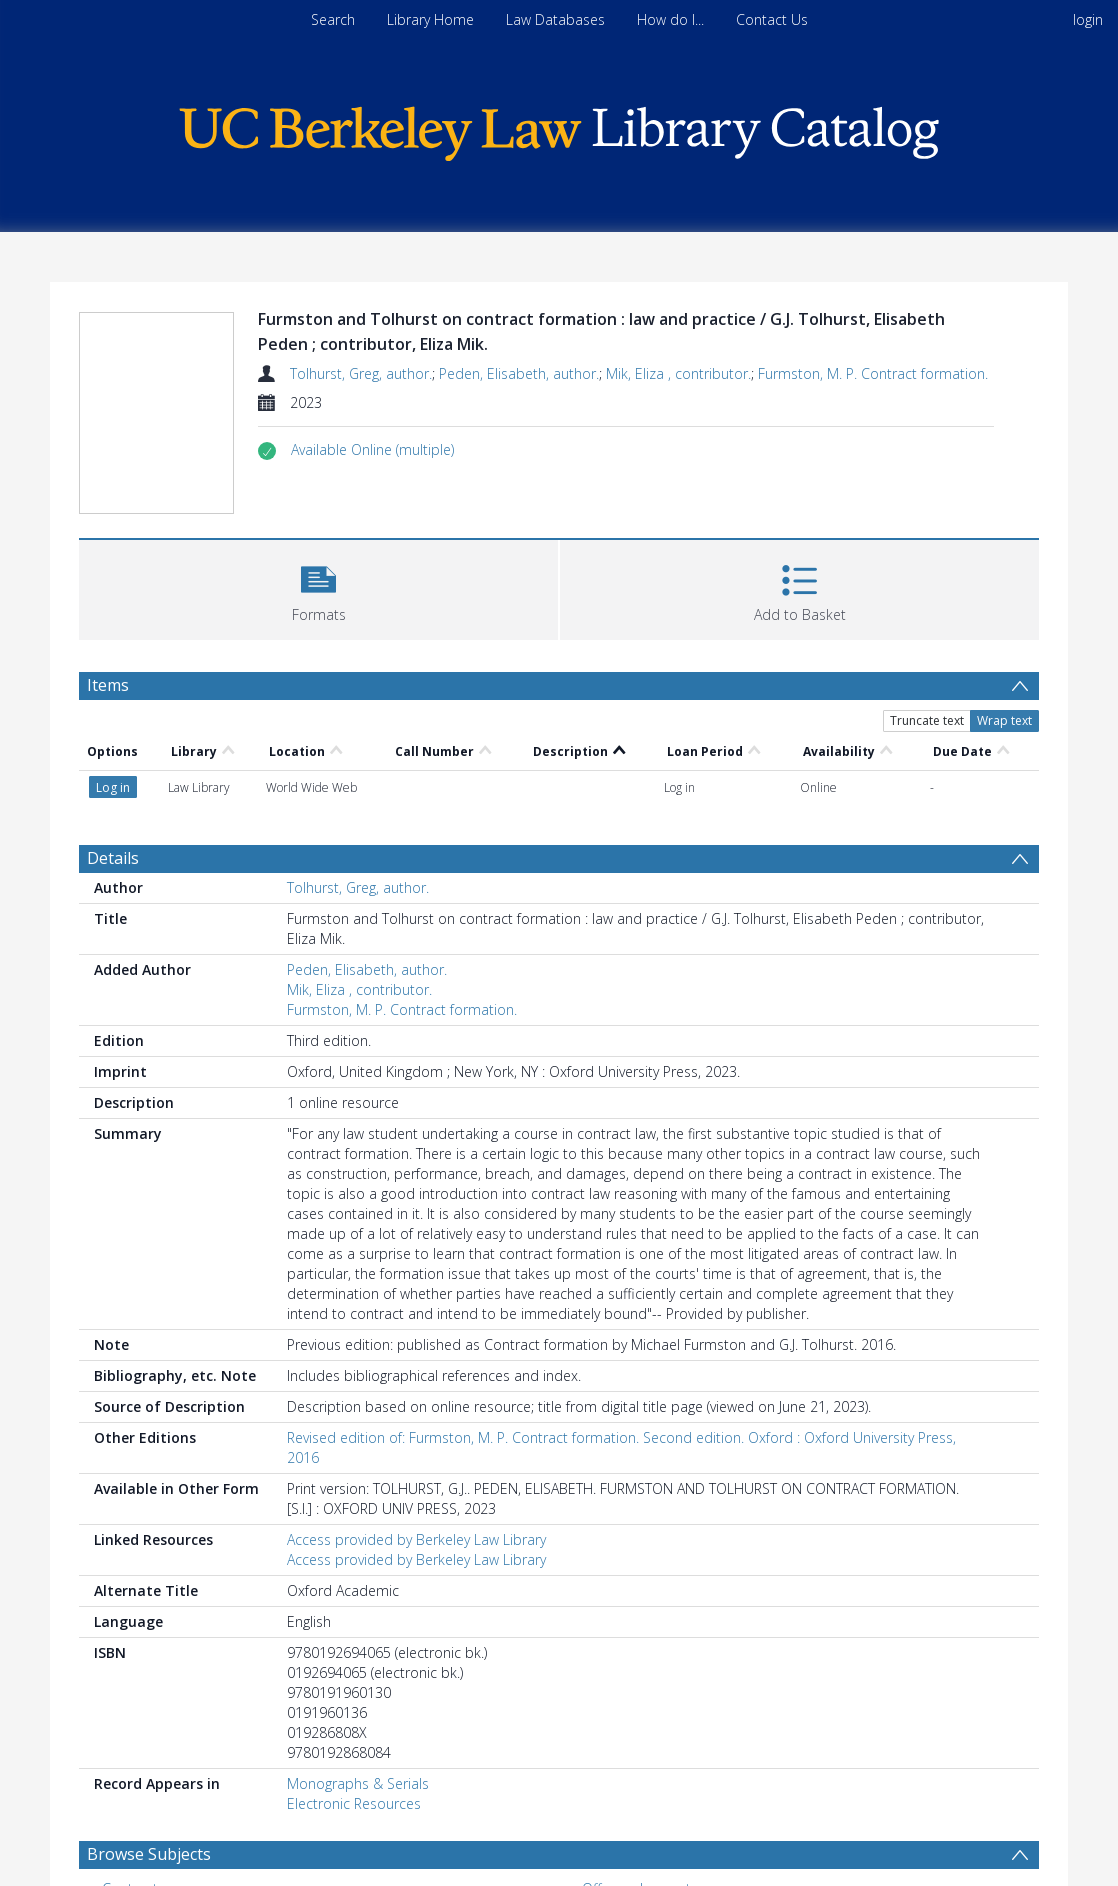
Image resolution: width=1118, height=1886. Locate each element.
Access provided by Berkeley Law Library (416, 1539)
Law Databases (555, 19)
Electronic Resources (354, 1803)
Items (108, 685)
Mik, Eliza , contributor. (678, 373)
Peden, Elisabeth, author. (519, 373)
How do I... (670, 19)
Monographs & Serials (358, 1783)
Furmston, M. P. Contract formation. (873, 373)
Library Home (430, 19)
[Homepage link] (559, 128)
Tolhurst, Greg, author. (361, 373)
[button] (372, 450)
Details (113, 858)
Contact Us (772, 19)
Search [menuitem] (333, 19)
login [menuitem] (1088, 19)
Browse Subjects (149, 1854)
